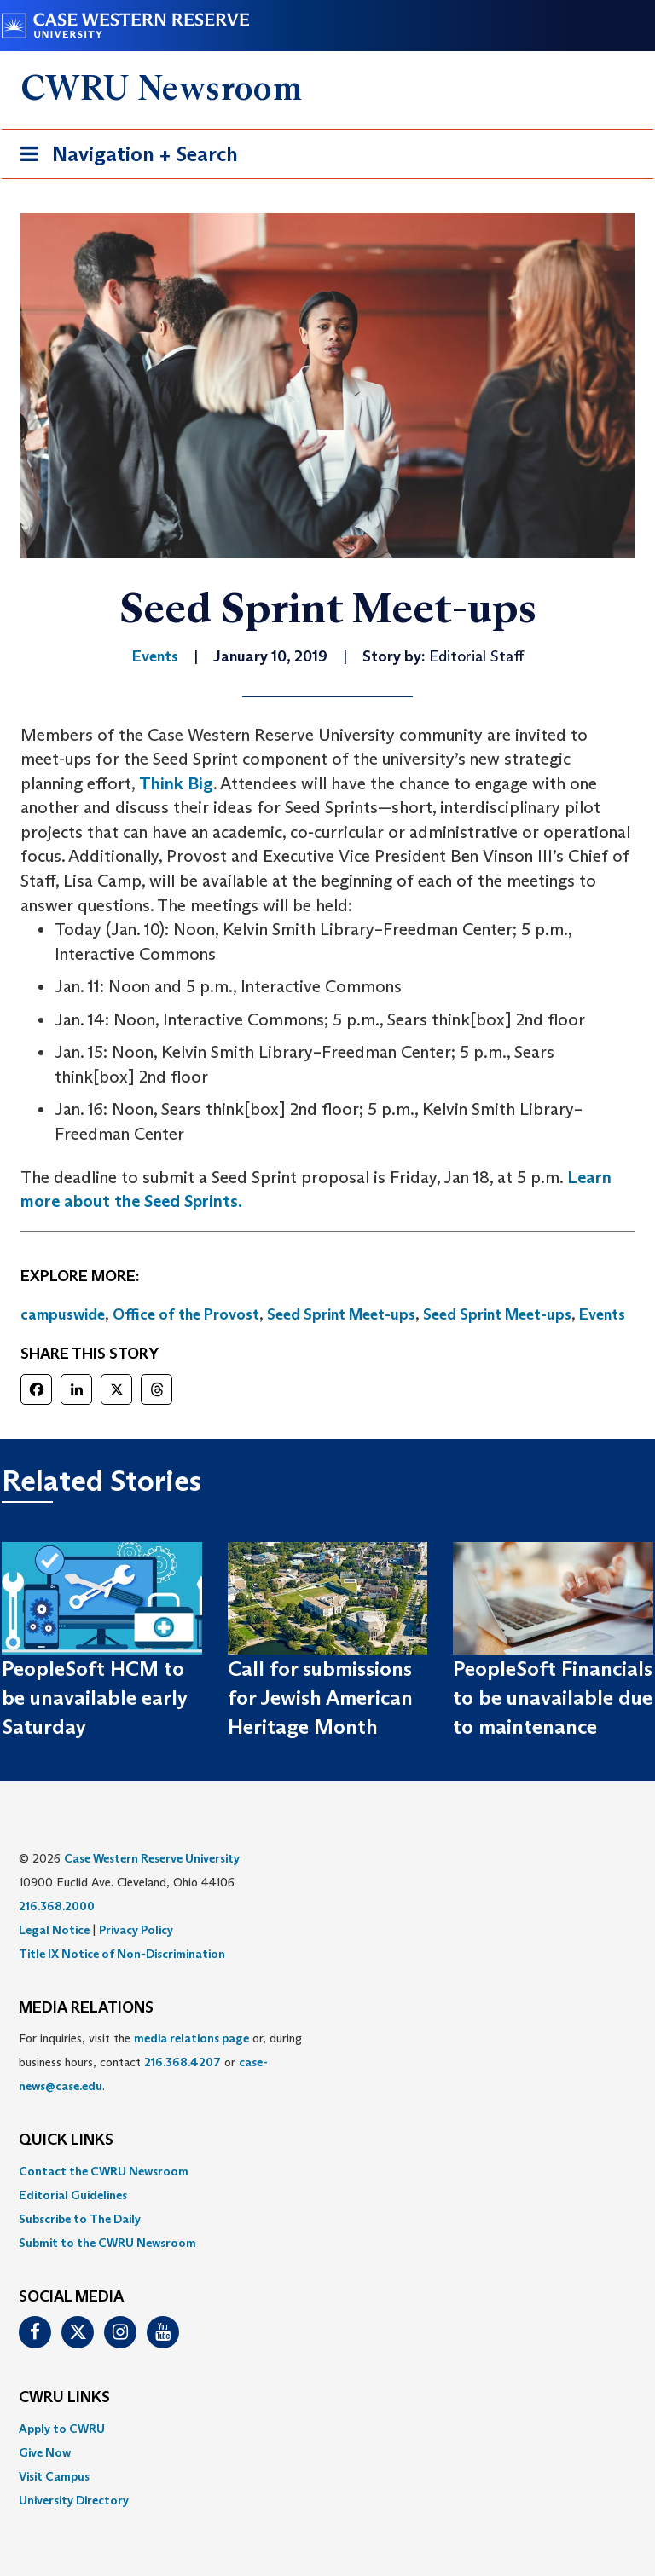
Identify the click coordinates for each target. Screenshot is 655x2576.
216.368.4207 (182, 2062)
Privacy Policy (136, 1930)
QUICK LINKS (66, 2140)
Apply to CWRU (62, 2428)
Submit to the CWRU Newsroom (107, 2242)
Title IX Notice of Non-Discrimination (122, 1953)
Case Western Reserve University (152, 1858)
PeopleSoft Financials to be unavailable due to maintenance (552, 1698)
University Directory (74, 2500)
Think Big (176, 783)
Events (602, 1314)
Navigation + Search (123, 157)
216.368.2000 (57, 1906)
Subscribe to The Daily (80, 2219)
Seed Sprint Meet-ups (341, 1314)
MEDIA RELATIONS (86, 2008)
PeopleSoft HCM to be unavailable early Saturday (95, 1698)
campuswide (62, 1314)
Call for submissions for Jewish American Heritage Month (320, 1698)
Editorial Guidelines (73, 2195)
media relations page (191, 2038)
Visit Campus (54, 2476)
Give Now (45, 2452)
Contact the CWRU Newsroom (103, 2171)
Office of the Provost (186, 1314)
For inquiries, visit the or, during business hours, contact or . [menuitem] (160, 2062)
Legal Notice (54, 1930)
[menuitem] (327, 2171)
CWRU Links (64, 2397)
